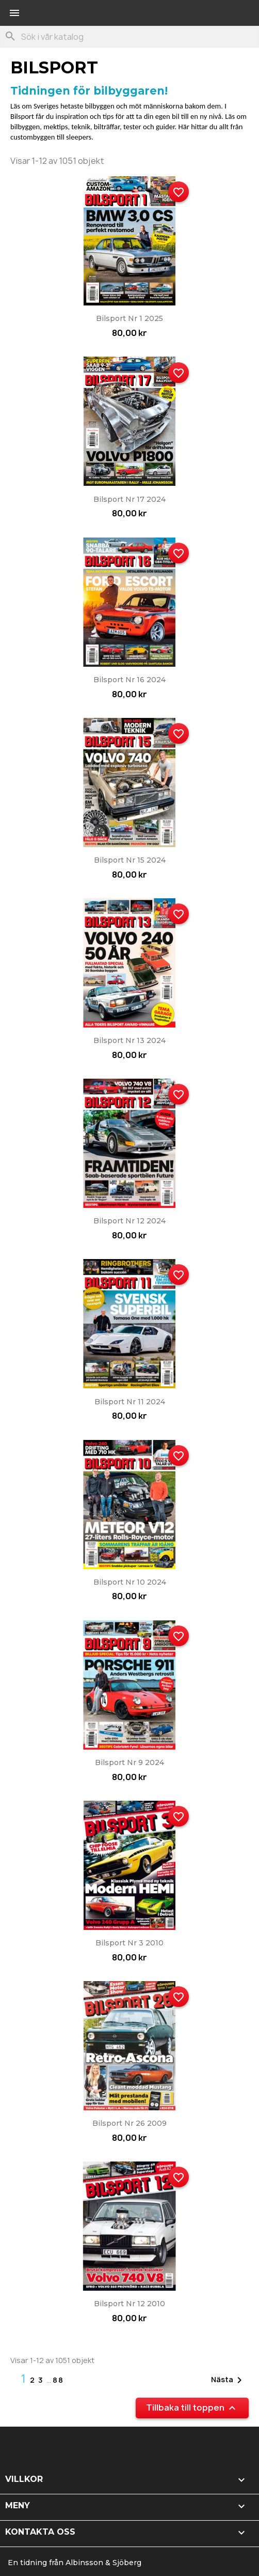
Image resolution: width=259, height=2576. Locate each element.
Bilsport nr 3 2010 (129, 1943)
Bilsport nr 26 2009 (129, 2123)
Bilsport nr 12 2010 (129, 2303)
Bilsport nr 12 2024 (129, 1220)
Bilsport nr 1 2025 (129, 318)
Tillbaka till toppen (192, 2408)
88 (58, 2380)
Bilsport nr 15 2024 (130, 860)
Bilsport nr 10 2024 (129, 1582)
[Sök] (129, 37)
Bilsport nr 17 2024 (129, 499)
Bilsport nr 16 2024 (129, 679)
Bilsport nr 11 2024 (129, 1401)
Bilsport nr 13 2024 (129, 1040)
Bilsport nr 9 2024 (129, 1762)
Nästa (228, 2380)
